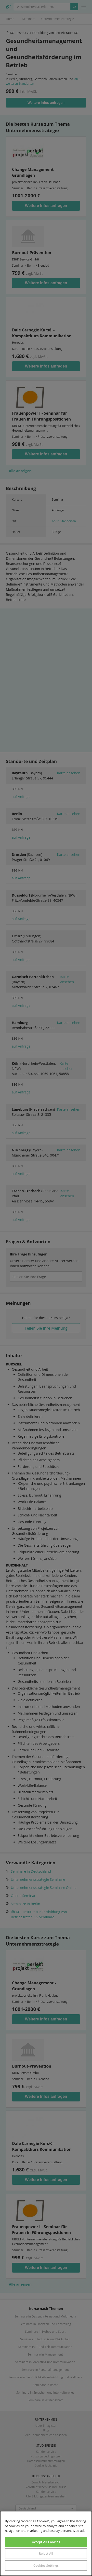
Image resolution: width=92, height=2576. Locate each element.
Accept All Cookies (46, 2542)
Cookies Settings (46, 2565)
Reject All (46, 2553)
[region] (46, 2543)
